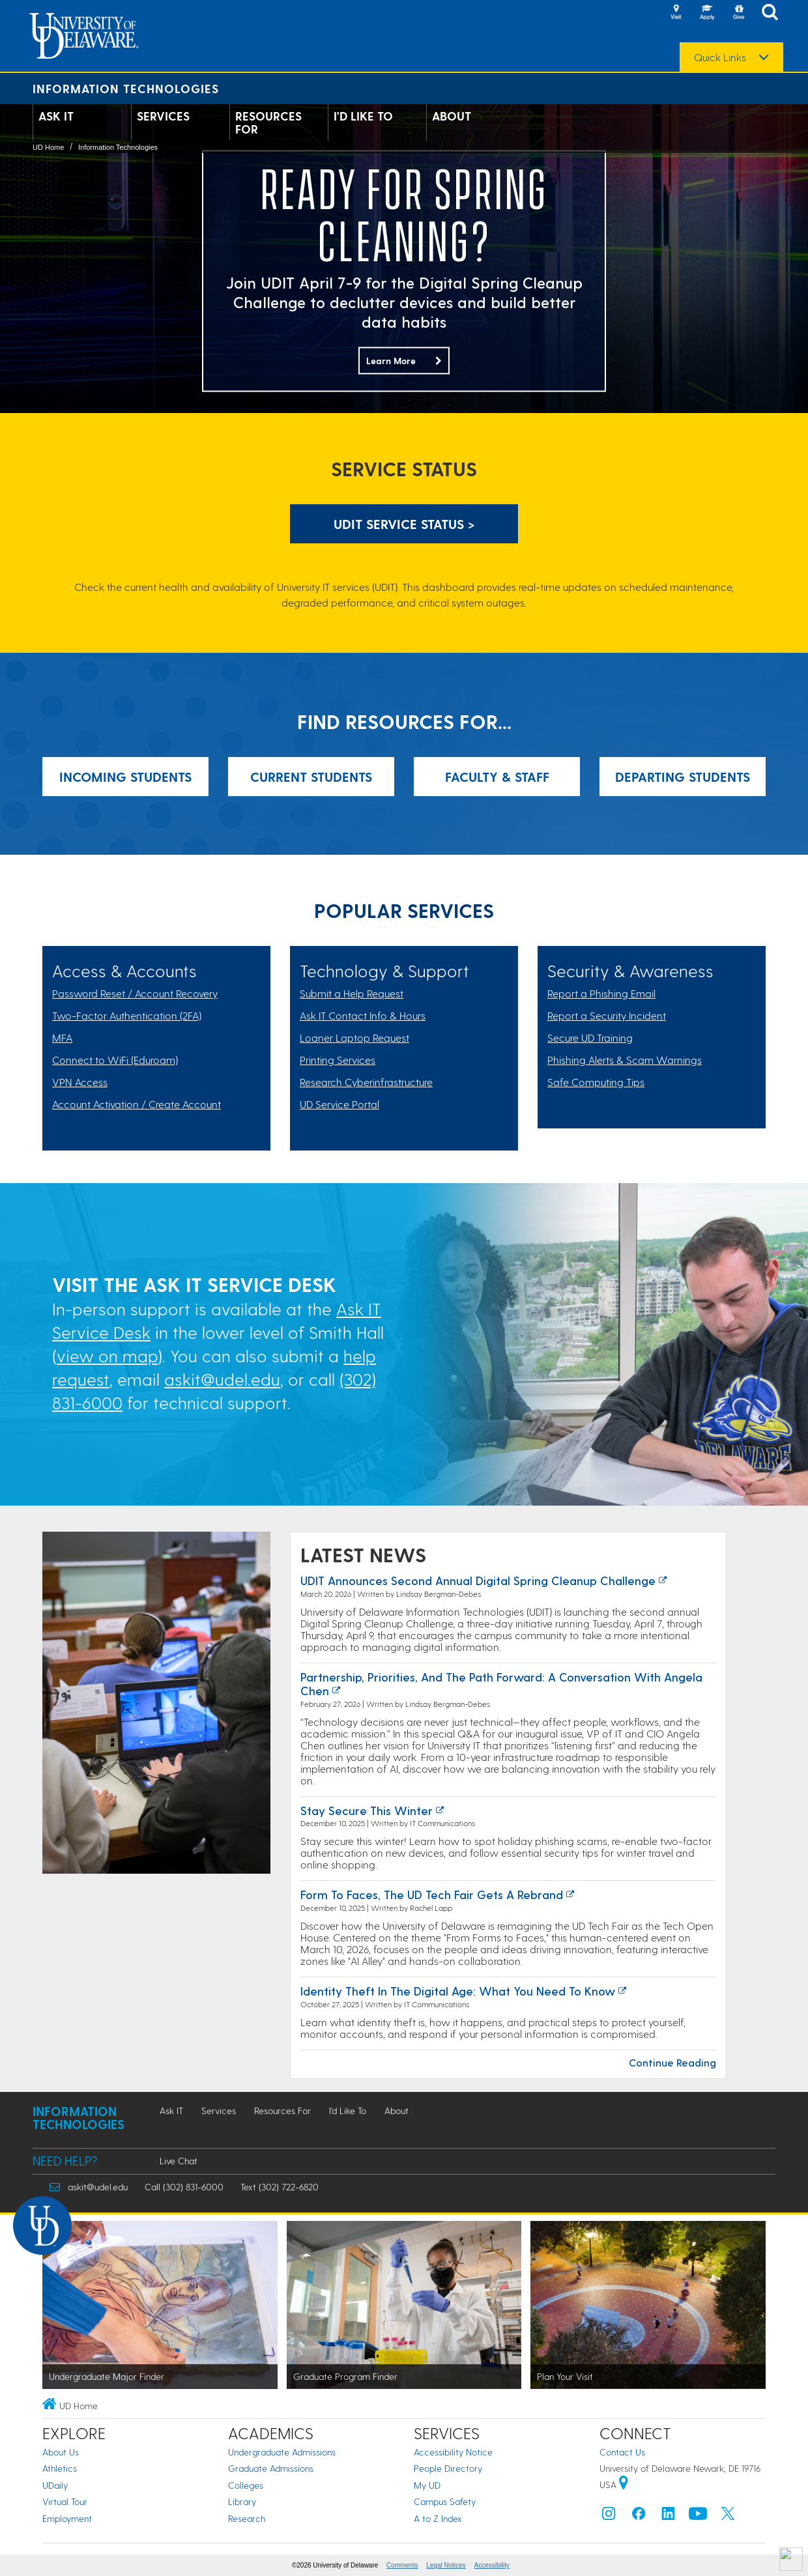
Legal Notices (446, 2565)
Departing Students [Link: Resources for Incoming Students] (682, 776)
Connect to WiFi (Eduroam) (115, 1059)
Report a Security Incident (606, 1015)
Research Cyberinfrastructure (366, 1082)
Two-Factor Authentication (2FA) (126, 1015)
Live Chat (178, 2160)
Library (242, 2501)
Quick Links (720, 57)
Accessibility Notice (453, 2451)
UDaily (55, 2485)
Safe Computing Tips (595, 1082)
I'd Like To (363, 115)
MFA (62, 1037)
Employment (67, 2518)
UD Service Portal (339, 1104)
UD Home (48, 147)
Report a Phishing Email (601, 993)
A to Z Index (438, 2518)
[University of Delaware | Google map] (623, 2484)
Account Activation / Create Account (136, 1104)
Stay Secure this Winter (366, 1810)
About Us (60, 2451)
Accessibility (492, 2565)
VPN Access (80, 1082)
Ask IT (56, 115)
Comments (402, 2565)
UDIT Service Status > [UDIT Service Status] (404, 524)
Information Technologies (126, 88)
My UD (427, 2485)
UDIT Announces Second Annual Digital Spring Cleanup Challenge (478, 1580)
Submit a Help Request (351, 993)
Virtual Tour (64, 2501)
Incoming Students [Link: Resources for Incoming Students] (125, 776)
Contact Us (622, 2451)
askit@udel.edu (222, 1379)
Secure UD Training (590, 1037)
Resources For (268, 122)
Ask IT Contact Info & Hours (363, 1015)
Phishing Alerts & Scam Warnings (624, 1059)
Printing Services (337, 1059)
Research (246, 2518)
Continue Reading (672, 2062)
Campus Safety (445, 2501)
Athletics (59, 2468)
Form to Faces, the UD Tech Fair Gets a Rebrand (431, 1894)
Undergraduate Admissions (282, 2451)
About (451, 115)
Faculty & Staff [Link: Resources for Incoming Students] (497, 776)
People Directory (448, 2468)
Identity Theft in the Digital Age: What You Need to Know (457, 1990)
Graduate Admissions (270, 2468)
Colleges (245, 2485)
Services (163, 115)
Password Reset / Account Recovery (135, 993)
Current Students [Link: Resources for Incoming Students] (311, 776)
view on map (107, 1355)
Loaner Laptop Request (354, 1037)
